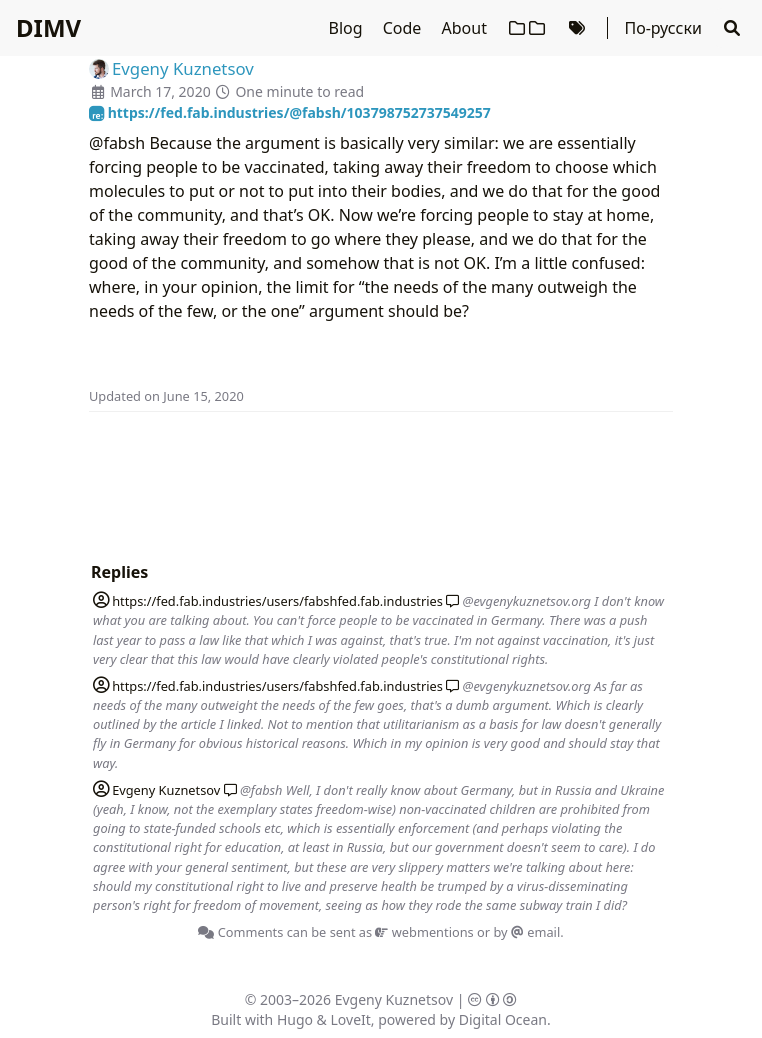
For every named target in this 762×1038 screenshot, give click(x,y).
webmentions (424, 932)
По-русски (662, 28)
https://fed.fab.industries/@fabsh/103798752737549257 (290, 112)
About (467, 28)
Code (404, 28)
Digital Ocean (503, 1019)
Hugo (295, 1019)
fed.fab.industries (268, 601)
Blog (348, 28)
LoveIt (351, 1019)
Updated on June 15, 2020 (166, 396)
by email (526, 932)
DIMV (48, 27)
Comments (240, 932)
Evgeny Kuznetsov (394, 999)
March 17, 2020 (160, 91)
